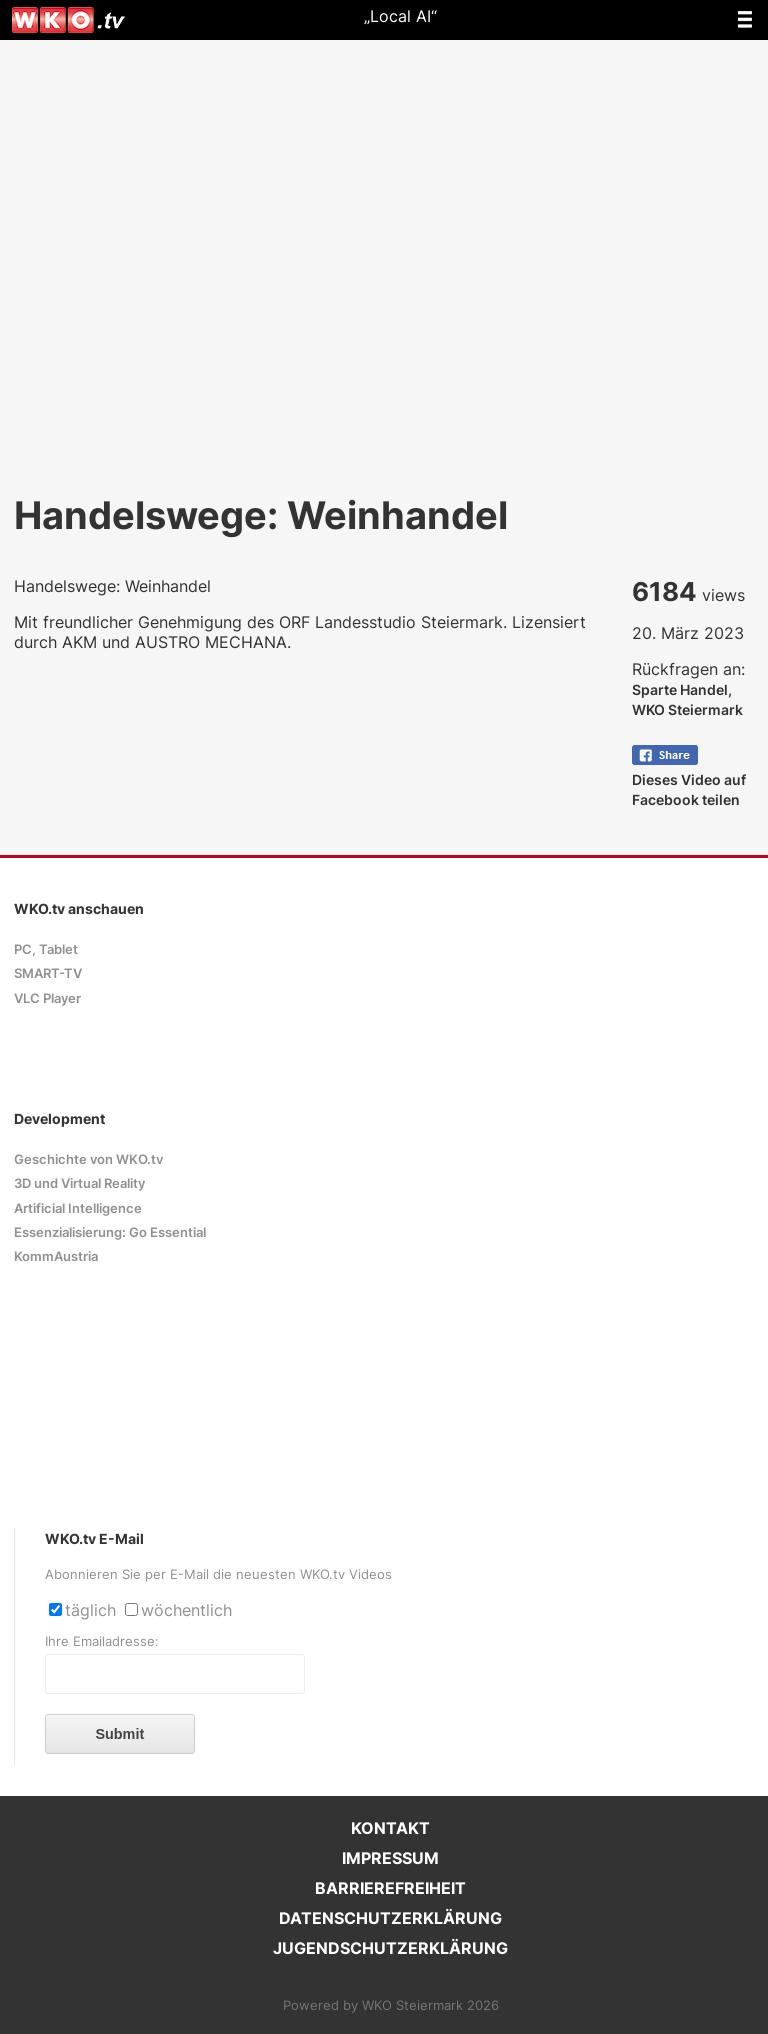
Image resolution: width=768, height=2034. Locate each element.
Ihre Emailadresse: (102, 1641)
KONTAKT (390, 1828)
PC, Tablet (46, 949)
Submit (119, 1734)
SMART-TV (48, 973)
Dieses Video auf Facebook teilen (689, 779)
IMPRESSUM (390, 1858)
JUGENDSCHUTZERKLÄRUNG (390, 1948)
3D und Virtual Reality (79, 1183)
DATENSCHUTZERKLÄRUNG (390, 1918)
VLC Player (47, 998)
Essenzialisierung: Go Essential (110, 1232)
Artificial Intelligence (78, 1208)
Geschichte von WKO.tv (88, 1159)
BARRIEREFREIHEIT (390, 1888)
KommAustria (56, 1256)
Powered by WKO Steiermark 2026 (391, 2005)
